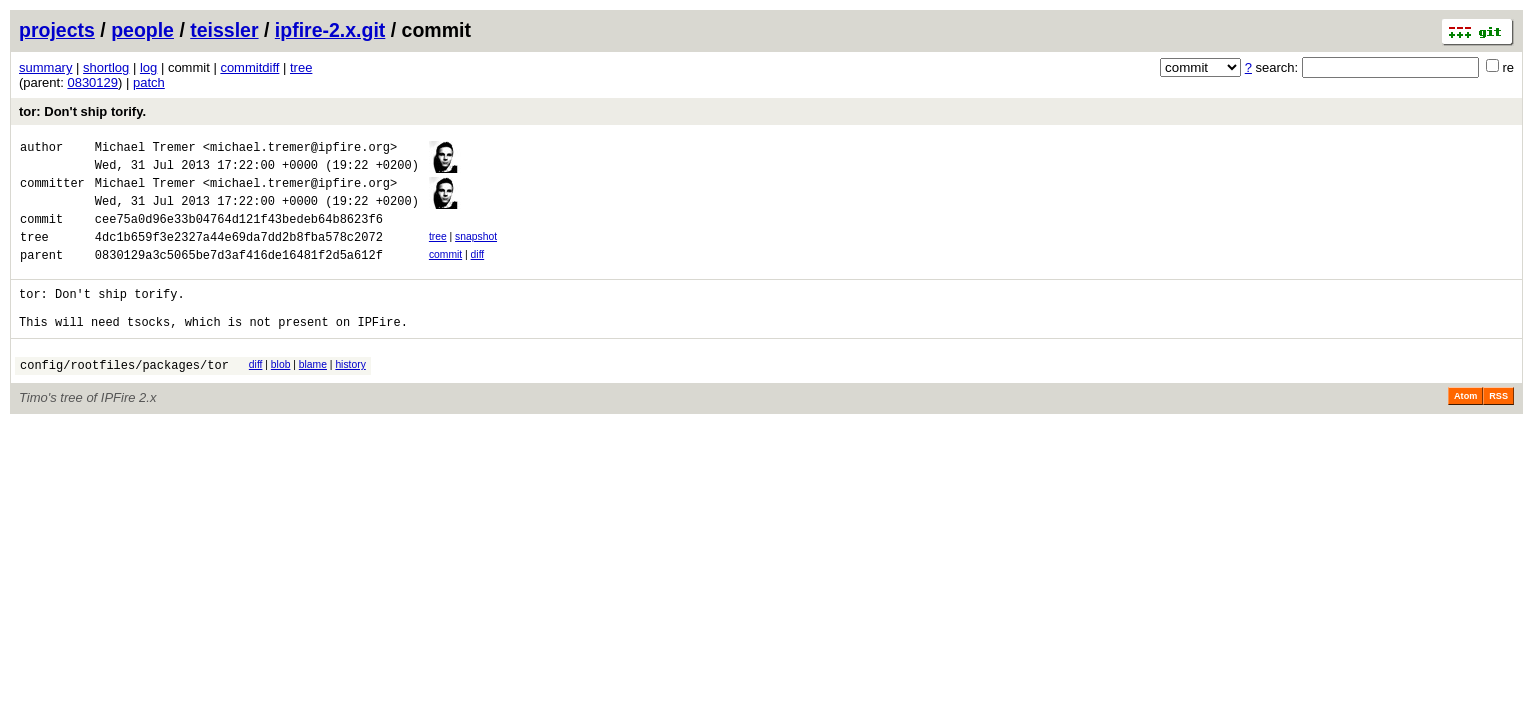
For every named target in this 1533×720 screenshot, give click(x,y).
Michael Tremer (145, 149)
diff (478, 272)
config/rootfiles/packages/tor (124, 397)
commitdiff (249, 67)
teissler (224, 30)
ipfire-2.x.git (330, 30)
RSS (1498, 429)
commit (445, 272)
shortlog (106, 67)
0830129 (92, 82)
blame (313, 394)
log (148, 67)
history (350, 394)
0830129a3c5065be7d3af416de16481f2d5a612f (239, 275)
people (142, 30)
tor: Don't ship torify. (82, 111)
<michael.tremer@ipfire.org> (300, 149)
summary (45, 67)
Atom (1465, 429)
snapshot (476, 251)
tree (301, 67)
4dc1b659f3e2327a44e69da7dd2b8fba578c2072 (239, 254)
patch (149, 82)
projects (57, 30)
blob (281, 394)
